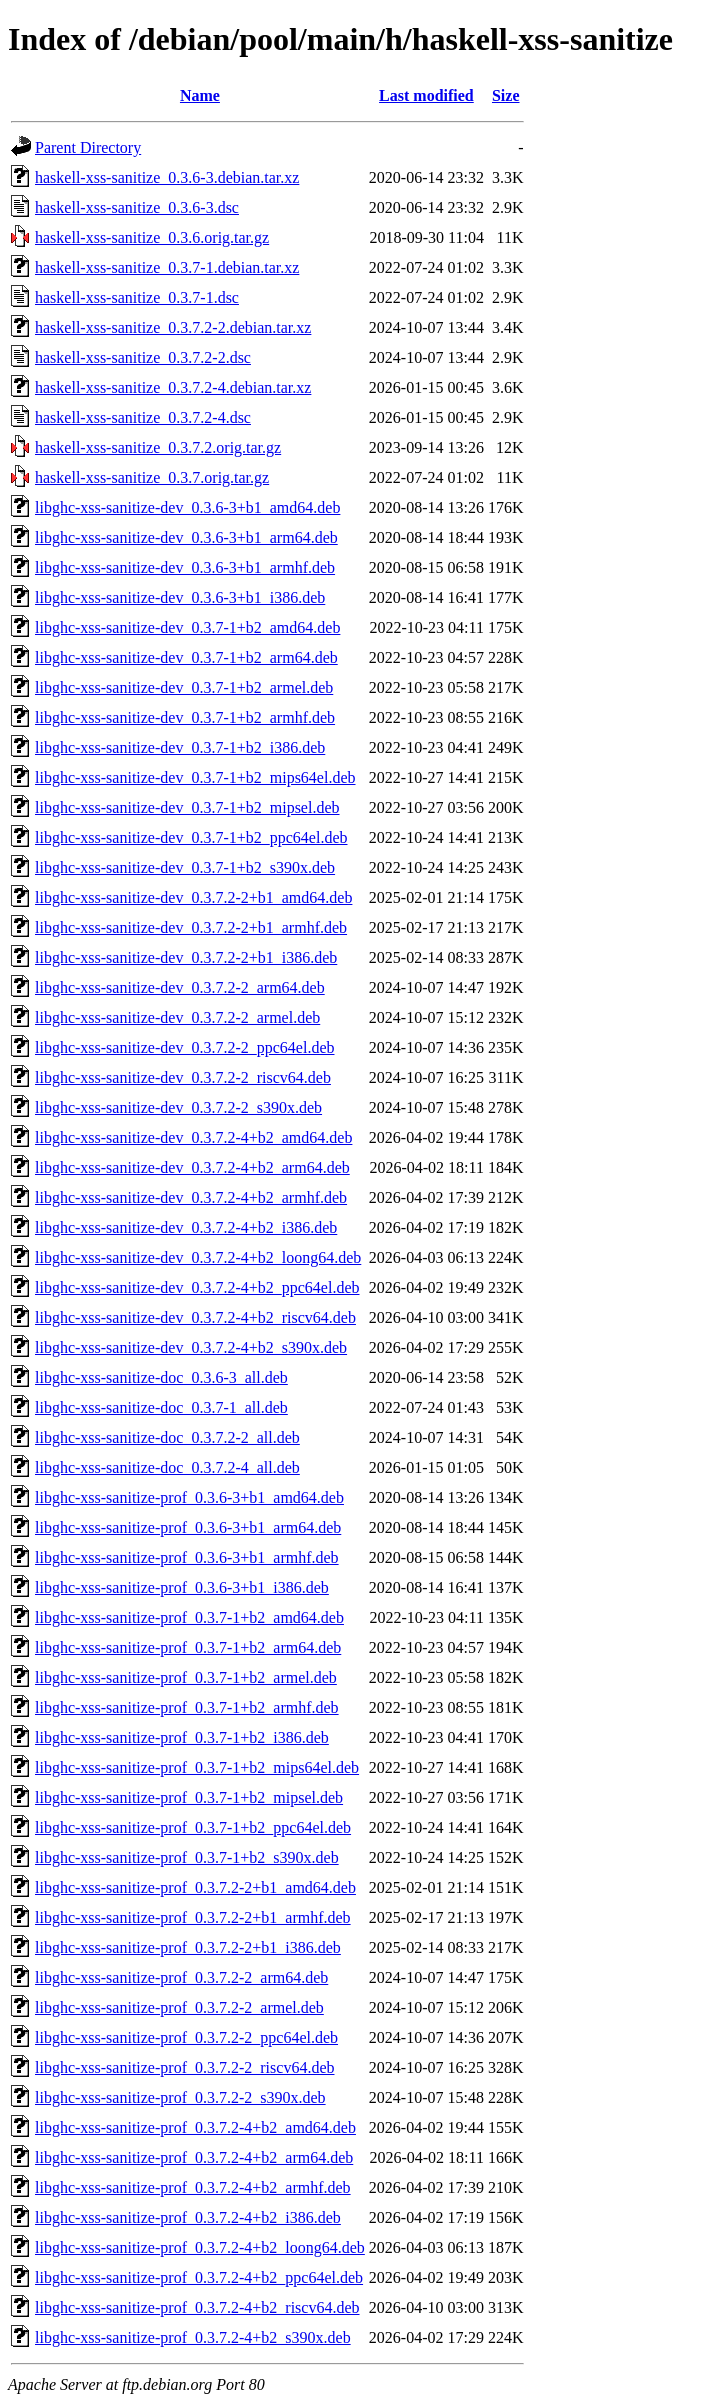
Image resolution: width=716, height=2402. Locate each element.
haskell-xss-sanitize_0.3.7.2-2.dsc (143, 357)
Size (506, 95)
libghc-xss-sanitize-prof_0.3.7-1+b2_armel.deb (186, 1677)
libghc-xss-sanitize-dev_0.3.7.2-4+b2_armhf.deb (191, 1197)
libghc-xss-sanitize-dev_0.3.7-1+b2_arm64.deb (186, 657)
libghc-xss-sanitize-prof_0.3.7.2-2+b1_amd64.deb (195, 1887)
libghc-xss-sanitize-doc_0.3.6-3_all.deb (161, 1377)
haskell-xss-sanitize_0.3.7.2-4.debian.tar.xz (173, 387)
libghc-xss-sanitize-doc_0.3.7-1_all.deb (161, 1407)
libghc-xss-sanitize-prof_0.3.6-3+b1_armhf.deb (187, 1557)
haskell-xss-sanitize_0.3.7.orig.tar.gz (152, 477)
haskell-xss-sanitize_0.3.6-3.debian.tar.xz (167, 177)
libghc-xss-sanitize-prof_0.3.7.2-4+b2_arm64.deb (194, 2157)
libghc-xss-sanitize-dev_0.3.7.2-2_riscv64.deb (183, 1077)
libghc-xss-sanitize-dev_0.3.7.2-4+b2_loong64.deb (198, 1257)
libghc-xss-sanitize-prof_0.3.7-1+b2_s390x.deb (187, 1857)
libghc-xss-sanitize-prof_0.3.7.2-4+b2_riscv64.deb (197, 2307)
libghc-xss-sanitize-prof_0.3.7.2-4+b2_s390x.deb (193, 2337)
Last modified (426, 95)
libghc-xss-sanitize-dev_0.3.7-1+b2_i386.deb (180, 747)
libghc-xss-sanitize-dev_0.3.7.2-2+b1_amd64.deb (193, 897)
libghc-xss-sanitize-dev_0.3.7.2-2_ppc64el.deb (184, 1047)
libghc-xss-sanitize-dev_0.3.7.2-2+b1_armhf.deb (191, 927)
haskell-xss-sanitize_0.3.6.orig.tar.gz (152, 237)
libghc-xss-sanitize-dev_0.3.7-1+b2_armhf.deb (185, 717)
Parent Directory (88, 147)
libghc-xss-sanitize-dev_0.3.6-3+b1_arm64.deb (186, 537)
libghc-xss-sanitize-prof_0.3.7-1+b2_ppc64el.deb (193, 1827)
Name (200, 95)
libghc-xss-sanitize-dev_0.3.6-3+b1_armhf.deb (185, 567)
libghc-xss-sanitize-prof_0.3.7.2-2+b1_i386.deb (188, 1947)
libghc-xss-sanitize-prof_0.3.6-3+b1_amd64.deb (189, 1497)
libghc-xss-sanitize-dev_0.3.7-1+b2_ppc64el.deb (191, 837)
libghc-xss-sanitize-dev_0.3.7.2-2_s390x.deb (178, 1107)
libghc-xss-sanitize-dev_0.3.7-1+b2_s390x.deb (185, 867)
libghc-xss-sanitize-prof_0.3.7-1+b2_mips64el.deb (197, 1767)
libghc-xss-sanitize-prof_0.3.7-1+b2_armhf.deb (187, 1707)
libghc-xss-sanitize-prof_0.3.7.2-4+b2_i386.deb (188, 2217)
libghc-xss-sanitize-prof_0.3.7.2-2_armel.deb (179, 2007)
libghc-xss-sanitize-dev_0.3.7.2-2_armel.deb (177, 1017)
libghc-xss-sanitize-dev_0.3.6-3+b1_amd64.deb (187, 507)
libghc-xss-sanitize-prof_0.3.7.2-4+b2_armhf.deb (193, 2187)
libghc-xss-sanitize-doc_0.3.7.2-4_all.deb (167, 1467)
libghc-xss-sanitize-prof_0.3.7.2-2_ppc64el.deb (186, 2037)
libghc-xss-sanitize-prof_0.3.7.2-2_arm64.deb (181, 1977)
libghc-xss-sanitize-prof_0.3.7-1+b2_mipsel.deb (189, 1797)
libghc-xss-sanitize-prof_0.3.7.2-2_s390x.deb (180, 2097)
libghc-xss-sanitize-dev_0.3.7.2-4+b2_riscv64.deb (195, 1317)
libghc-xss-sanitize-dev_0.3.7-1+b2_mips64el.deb (195, 777)
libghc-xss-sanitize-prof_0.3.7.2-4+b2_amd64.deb (195, 2127)
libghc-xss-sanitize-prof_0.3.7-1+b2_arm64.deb (188, 1647)
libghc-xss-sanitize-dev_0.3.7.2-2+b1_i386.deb (186, 957)
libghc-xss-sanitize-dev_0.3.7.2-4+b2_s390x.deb (191, 1347)
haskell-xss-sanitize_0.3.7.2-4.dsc (143, 417)
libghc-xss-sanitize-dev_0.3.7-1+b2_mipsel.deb (187, 807)
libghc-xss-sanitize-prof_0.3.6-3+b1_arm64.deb (188, 1527)
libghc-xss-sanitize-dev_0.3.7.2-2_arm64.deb (180, 987)
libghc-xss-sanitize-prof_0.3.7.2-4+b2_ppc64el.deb (199, 2277)
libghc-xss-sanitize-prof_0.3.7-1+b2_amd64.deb (189, 1617)
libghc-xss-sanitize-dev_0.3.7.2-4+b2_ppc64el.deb (197, 1287)
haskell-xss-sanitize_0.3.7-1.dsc (137, 297)
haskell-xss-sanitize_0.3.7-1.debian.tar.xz (167, 267)
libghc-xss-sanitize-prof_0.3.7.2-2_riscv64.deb (184, 2067)
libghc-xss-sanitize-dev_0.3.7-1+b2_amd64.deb (187, 627)
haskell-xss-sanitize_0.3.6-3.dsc (137, 207)
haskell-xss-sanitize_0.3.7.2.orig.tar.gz (158, 447)
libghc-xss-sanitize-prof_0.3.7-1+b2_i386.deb (182, 1737)
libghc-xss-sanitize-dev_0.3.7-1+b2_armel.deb (184, 687)
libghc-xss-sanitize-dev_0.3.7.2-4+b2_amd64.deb (193, 1137)
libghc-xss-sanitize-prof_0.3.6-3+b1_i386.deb (182, 1587)
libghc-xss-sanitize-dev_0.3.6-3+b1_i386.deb (180, 597)
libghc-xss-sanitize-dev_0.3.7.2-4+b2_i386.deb (186, 1227)
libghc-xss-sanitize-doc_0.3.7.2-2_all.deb (167, 1437)
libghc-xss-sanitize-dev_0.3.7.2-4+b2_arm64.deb (192, 1167)
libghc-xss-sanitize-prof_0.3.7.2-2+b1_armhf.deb (193, 1917)
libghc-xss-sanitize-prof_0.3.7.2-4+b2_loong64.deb (200, 2247)
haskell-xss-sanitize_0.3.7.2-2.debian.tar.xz (173, 327)
